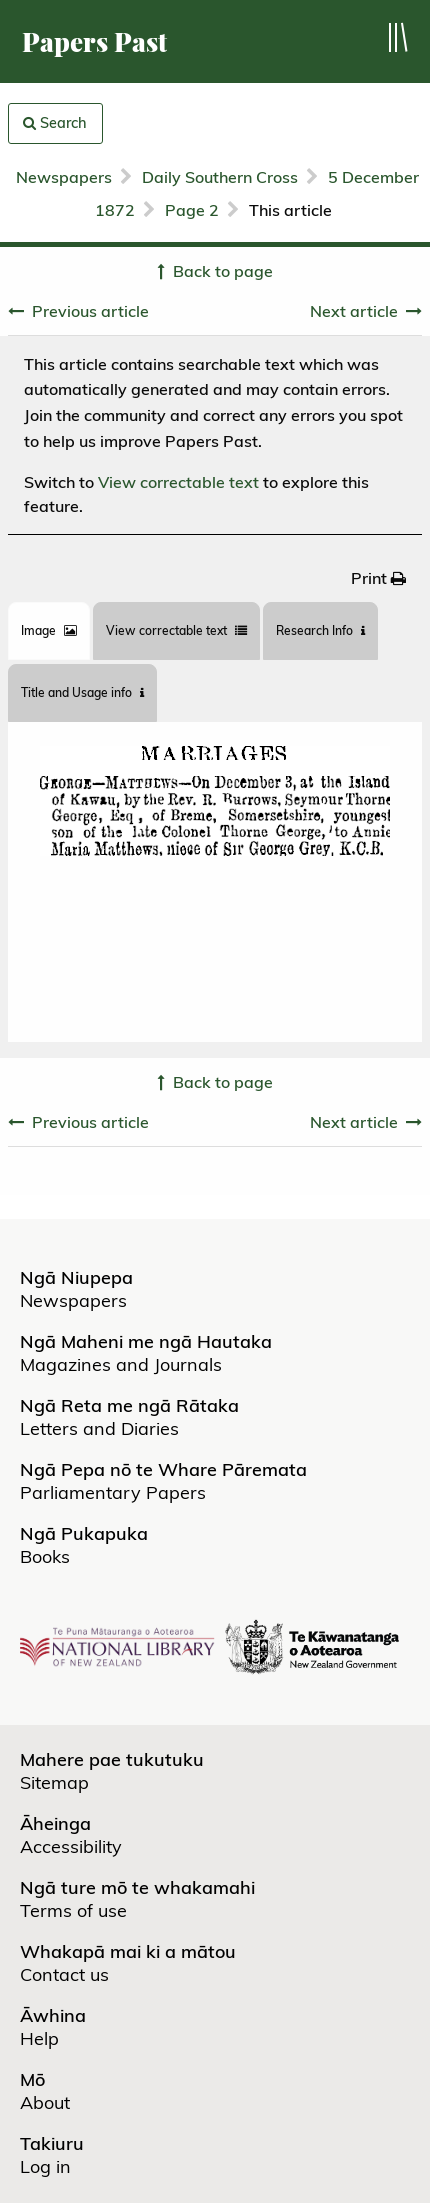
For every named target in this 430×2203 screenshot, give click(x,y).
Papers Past (94, 41)
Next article (354, 311)
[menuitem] (378, 578)
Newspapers (64, 177)
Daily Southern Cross (220, 177)
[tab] (49, 631)
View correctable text (178, 482)
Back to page (223, 271)
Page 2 (192, 210)
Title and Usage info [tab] (82, 692)
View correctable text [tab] (176, 630)
